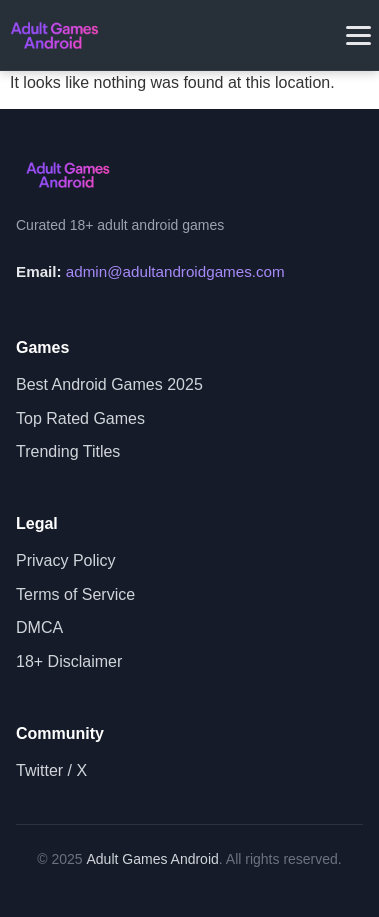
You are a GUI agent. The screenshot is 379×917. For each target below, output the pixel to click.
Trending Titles (68, 451)
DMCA (39, 627)
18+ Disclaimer (69, 661)
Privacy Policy (66, 560)
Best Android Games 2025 (109, 384)
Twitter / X (51, 770)
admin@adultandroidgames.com (175, 271)
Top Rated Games (80, 418)
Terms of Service (75, 594)
